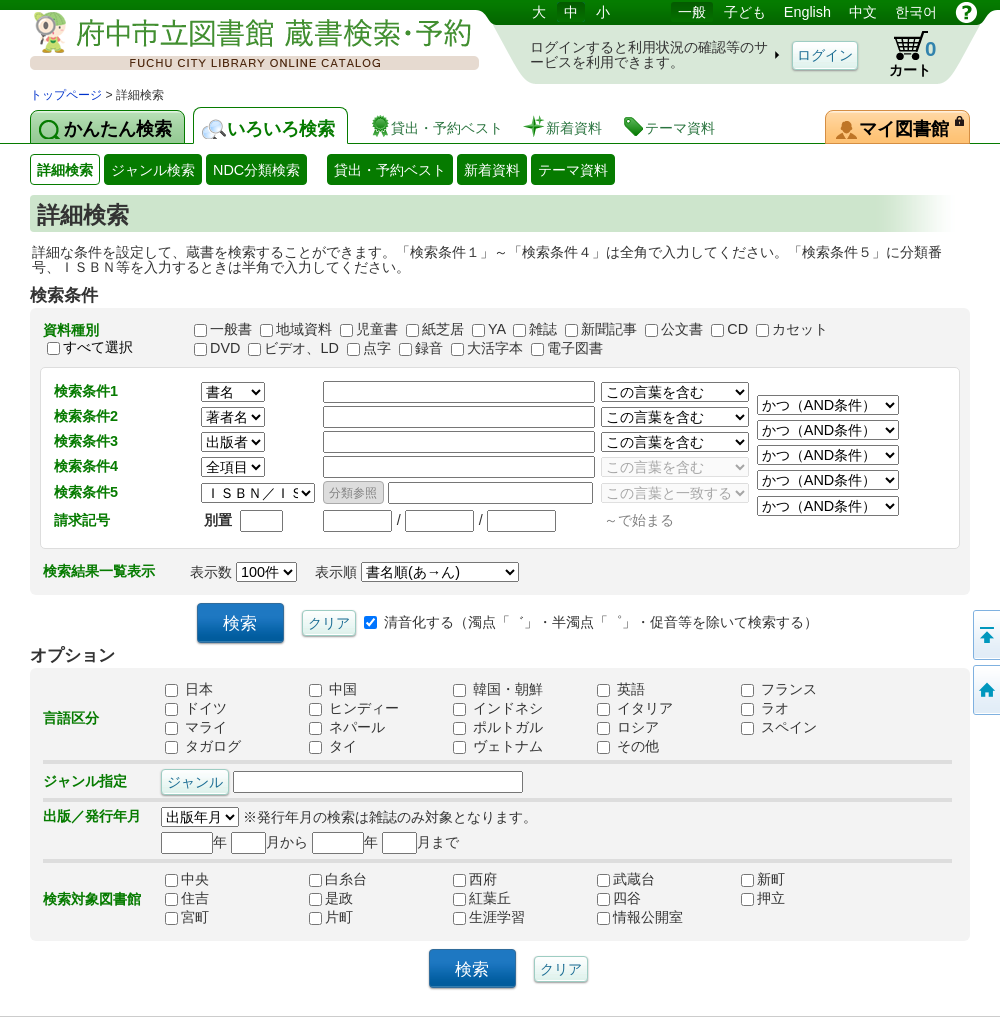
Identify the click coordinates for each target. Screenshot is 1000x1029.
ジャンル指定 (85, 781)
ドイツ (196, 708)
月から (269, 842)
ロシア (628, 727)
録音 (429, 348)
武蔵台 (640, 879)
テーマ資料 (573, 170)
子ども (745, 12)
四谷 (640, 898)
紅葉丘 (496, 898)
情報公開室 (640, 917)
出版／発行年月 (92, 816)
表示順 (417, 572)
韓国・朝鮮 (498, 689)
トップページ (66, 95)
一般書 (231, 329)
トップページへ (985, 690)
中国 (333, 689)
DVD (225, 348)
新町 (784, 879)
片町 (352, 917)
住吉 (208, 898)
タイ (333, 746)
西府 (496, 879)
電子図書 (575, 348)
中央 (208, 879)
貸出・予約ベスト (390, 170)
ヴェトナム (498, 746)
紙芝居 (443, 329)
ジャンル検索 (153, 170)
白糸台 (352, 879)
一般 (692, 12)
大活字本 (495, 348)
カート (903, 54)
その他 (628, 746)
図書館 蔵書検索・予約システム (240, 42)
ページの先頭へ (985, 635)
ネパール (347, 727)
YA (496, 329)
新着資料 (492, 170)
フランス (779, 689)
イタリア (635, 708)
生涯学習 (496, 917)
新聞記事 (609, 329)
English (807, 12)
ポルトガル (498, 727)
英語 (621, 689)
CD (737, 329)
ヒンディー (354, 708)
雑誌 (543, 329)
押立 (784, 898)
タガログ (203, 746)
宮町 (208, 917)
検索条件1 (86, 391)
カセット (800, 329)
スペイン (779, 727)
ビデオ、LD (301, 348)
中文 (863, 12)
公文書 (682, 329)
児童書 (377, 329)
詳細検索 (65, 170)
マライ (196, 727)
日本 (189, 689)
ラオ (765, 708)
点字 (377, 348)
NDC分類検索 (256, 170)
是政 (352, 898)
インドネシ (498, 708)
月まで (420, 842)
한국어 (916, 12)
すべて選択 (98, 347)
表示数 (243, 572)
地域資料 (304, 329)
